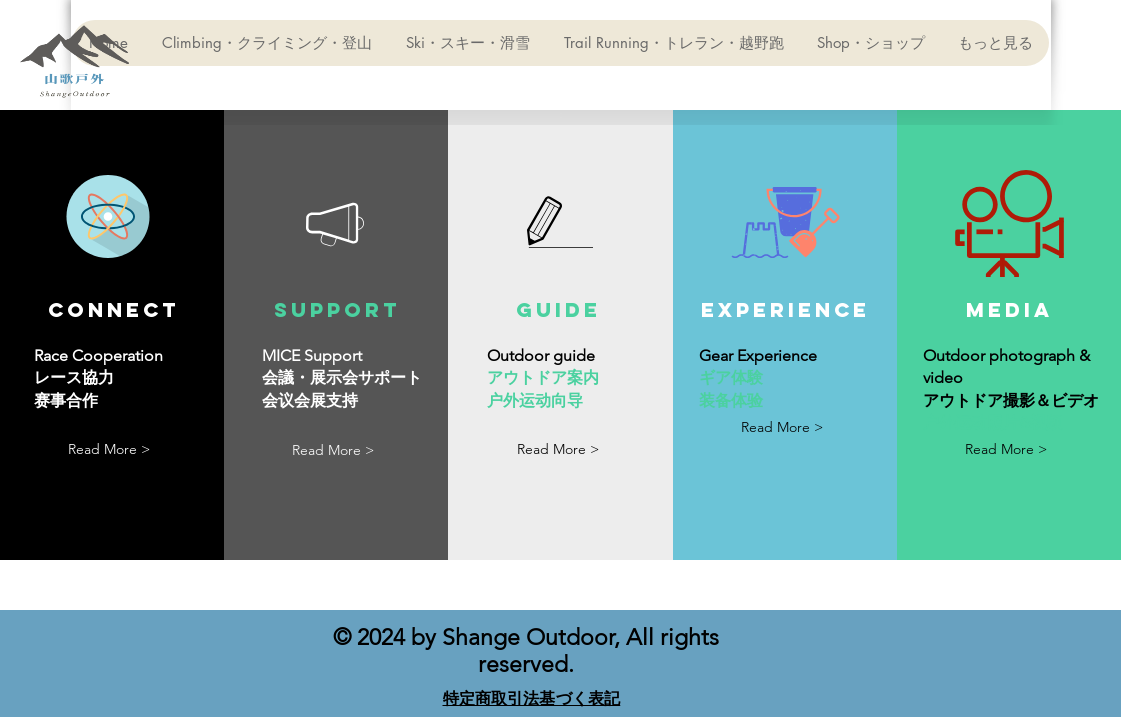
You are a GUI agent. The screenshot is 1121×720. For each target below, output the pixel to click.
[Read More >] (109, 449)
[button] (558, 449)
